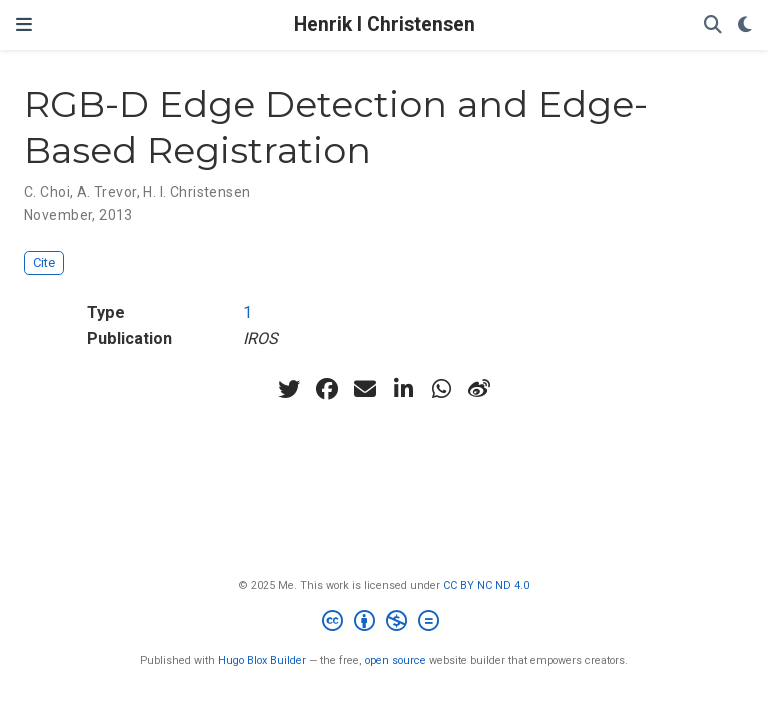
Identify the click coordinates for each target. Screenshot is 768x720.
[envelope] (365, 389)
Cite (44, 262)
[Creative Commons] (384, 623)
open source (395, 660)
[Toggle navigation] (24, 25)
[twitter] (289, 389)
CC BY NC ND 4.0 (486, 585)
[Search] (713, 25)
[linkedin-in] (403, 389)
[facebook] (327, 389)
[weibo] (479, 389)
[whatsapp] (441, 389)
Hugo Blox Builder (262, 660)
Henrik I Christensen (384, 24)
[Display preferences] (745, 25)
